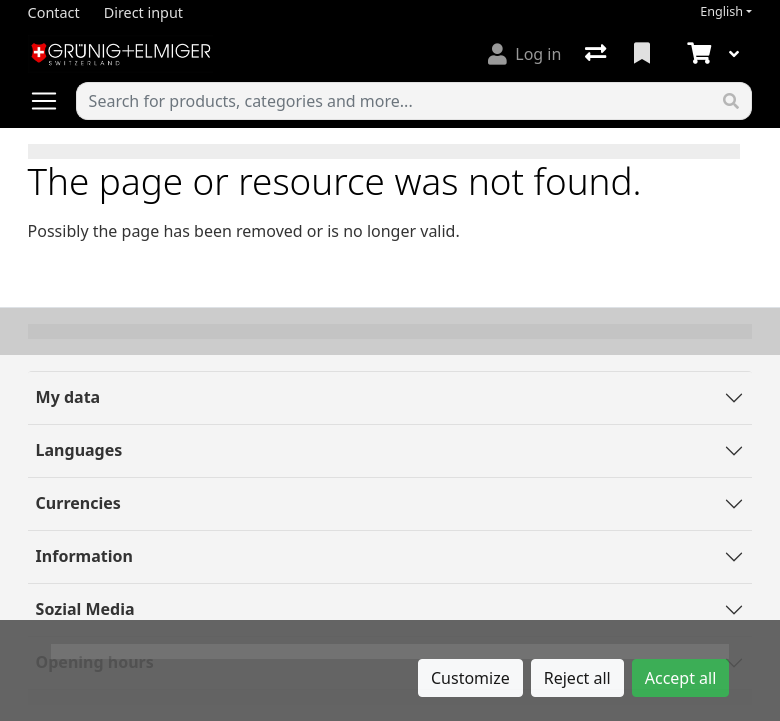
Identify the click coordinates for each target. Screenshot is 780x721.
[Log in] (524, 54)
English (721, 11)
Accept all (681, 678)
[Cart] (697, 54)
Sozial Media (85, 609)
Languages (79, 450)
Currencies (78, 503)
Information (84, 556)
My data (68, 397)
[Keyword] (394, 101)
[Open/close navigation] (52, 101)
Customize (470, 678)
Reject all (577, 678)
